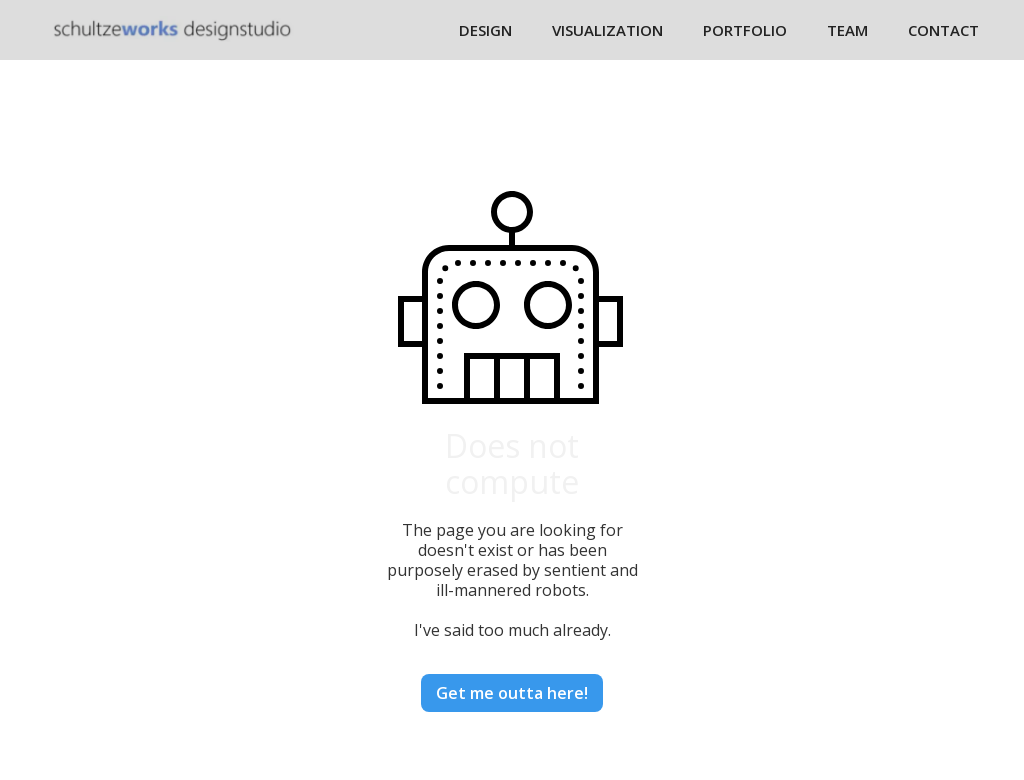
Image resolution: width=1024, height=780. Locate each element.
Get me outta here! (512, 693)
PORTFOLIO (745, 30)
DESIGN (485, 30)
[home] (172, 29)
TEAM (847, 30)
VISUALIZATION (607, 30)
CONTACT (943, 30)
